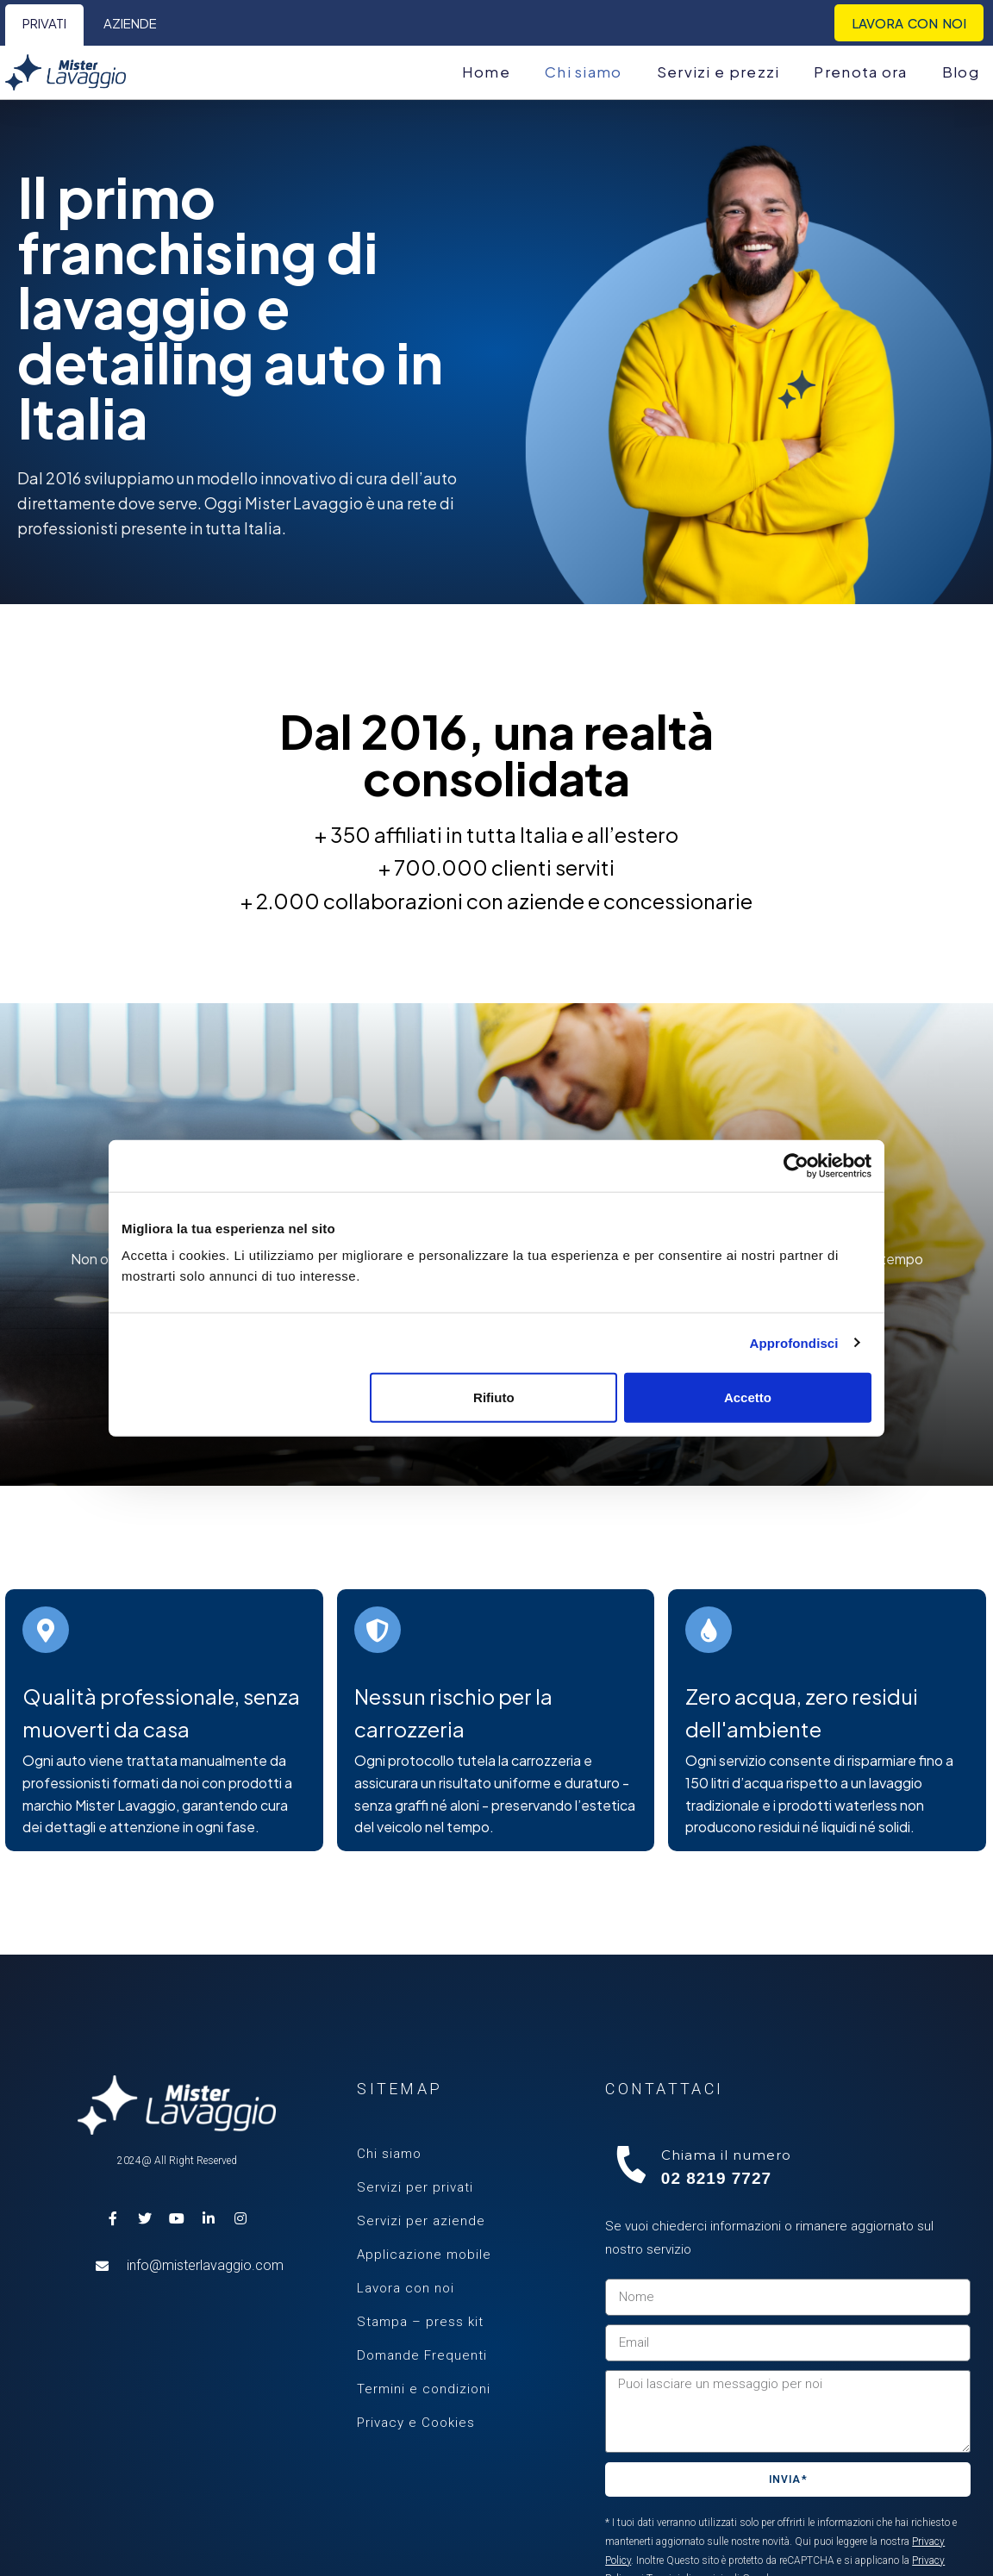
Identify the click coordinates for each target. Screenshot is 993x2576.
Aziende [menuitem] (130, 23)
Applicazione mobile (424, 2254)
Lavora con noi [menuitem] (909, 23)
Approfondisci (794, 1342)
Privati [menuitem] (44, 23)
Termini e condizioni (423, 2389)
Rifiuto (493, 1397)
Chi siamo (389, 2153)
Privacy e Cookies (416, 2422)
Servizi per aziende (421, 2221)
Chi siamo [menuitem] (583, 71)
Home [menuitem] (486, 71)
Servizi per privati (415, 2187)
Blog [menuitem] (960, 71)
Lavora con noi (405, 2288)
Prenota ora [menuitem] (860, 71)
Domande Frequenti (422, 2355)
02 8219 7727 (716, 2178)
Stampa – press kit (420, 2322)
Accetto (747, 1397)
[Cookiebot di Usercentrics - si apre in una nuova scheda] (796, 1165)
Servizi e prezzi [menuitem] (718, 71)
